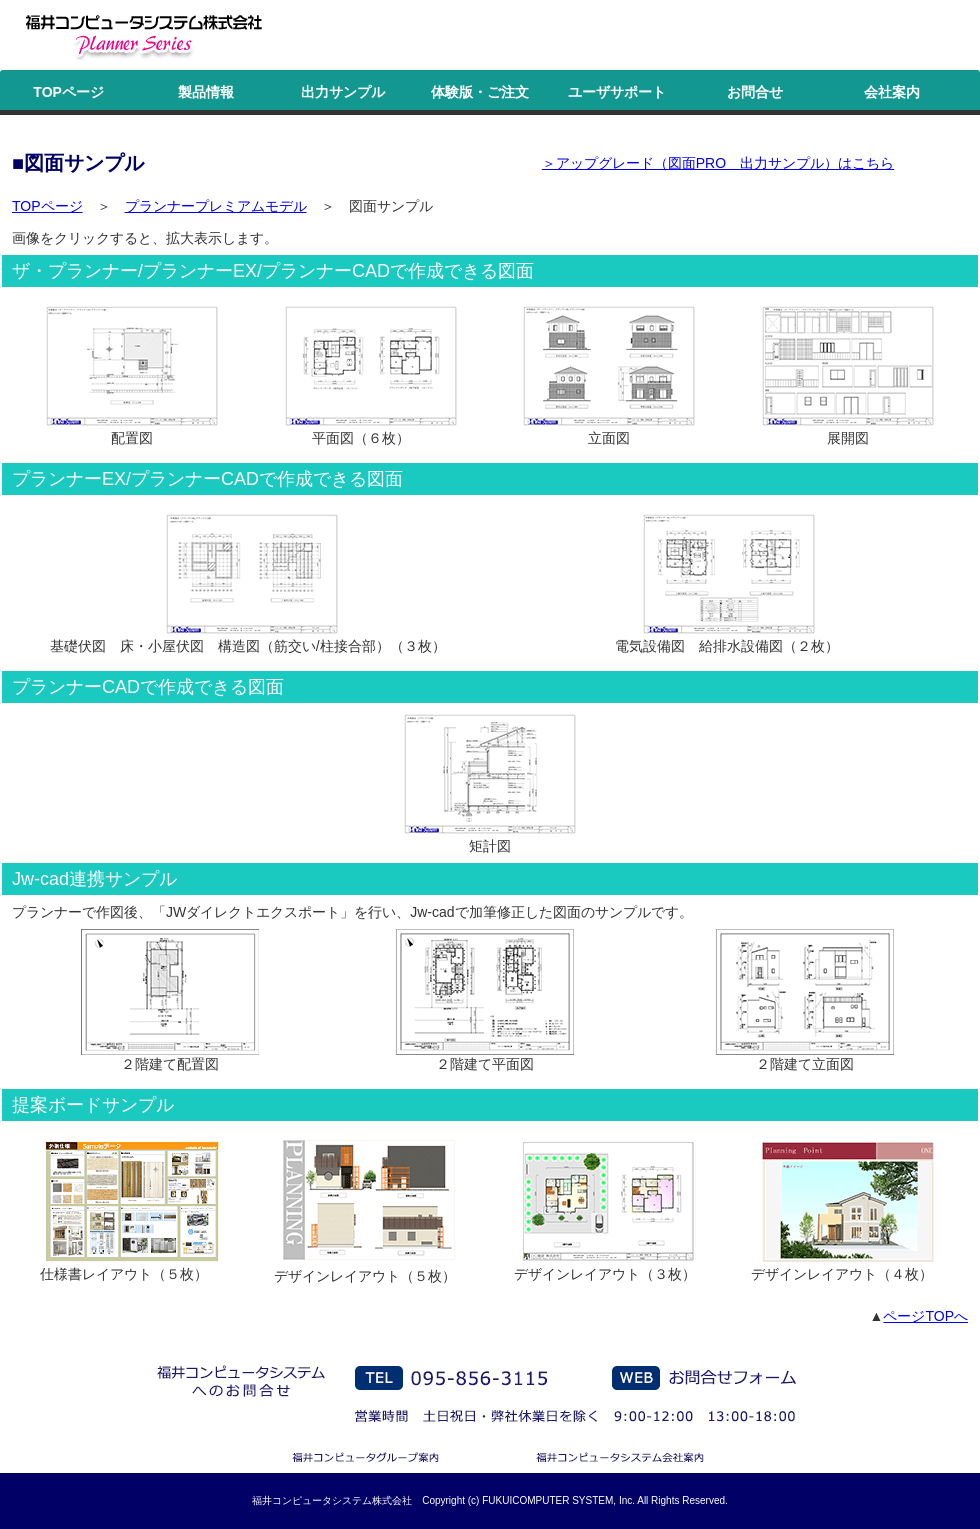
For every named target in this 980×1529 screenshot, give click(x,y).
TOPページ (68, 92)
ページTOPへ (925, 1316)
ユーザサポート (617, 92)
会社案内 (892, 92)
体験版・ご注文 (480, 92)
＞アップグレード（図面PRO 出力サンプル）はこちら (718, 163)
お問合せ (755, 92)
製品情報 (206, 92)
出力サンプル (343, 92)
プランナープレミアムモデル (216, 206)
